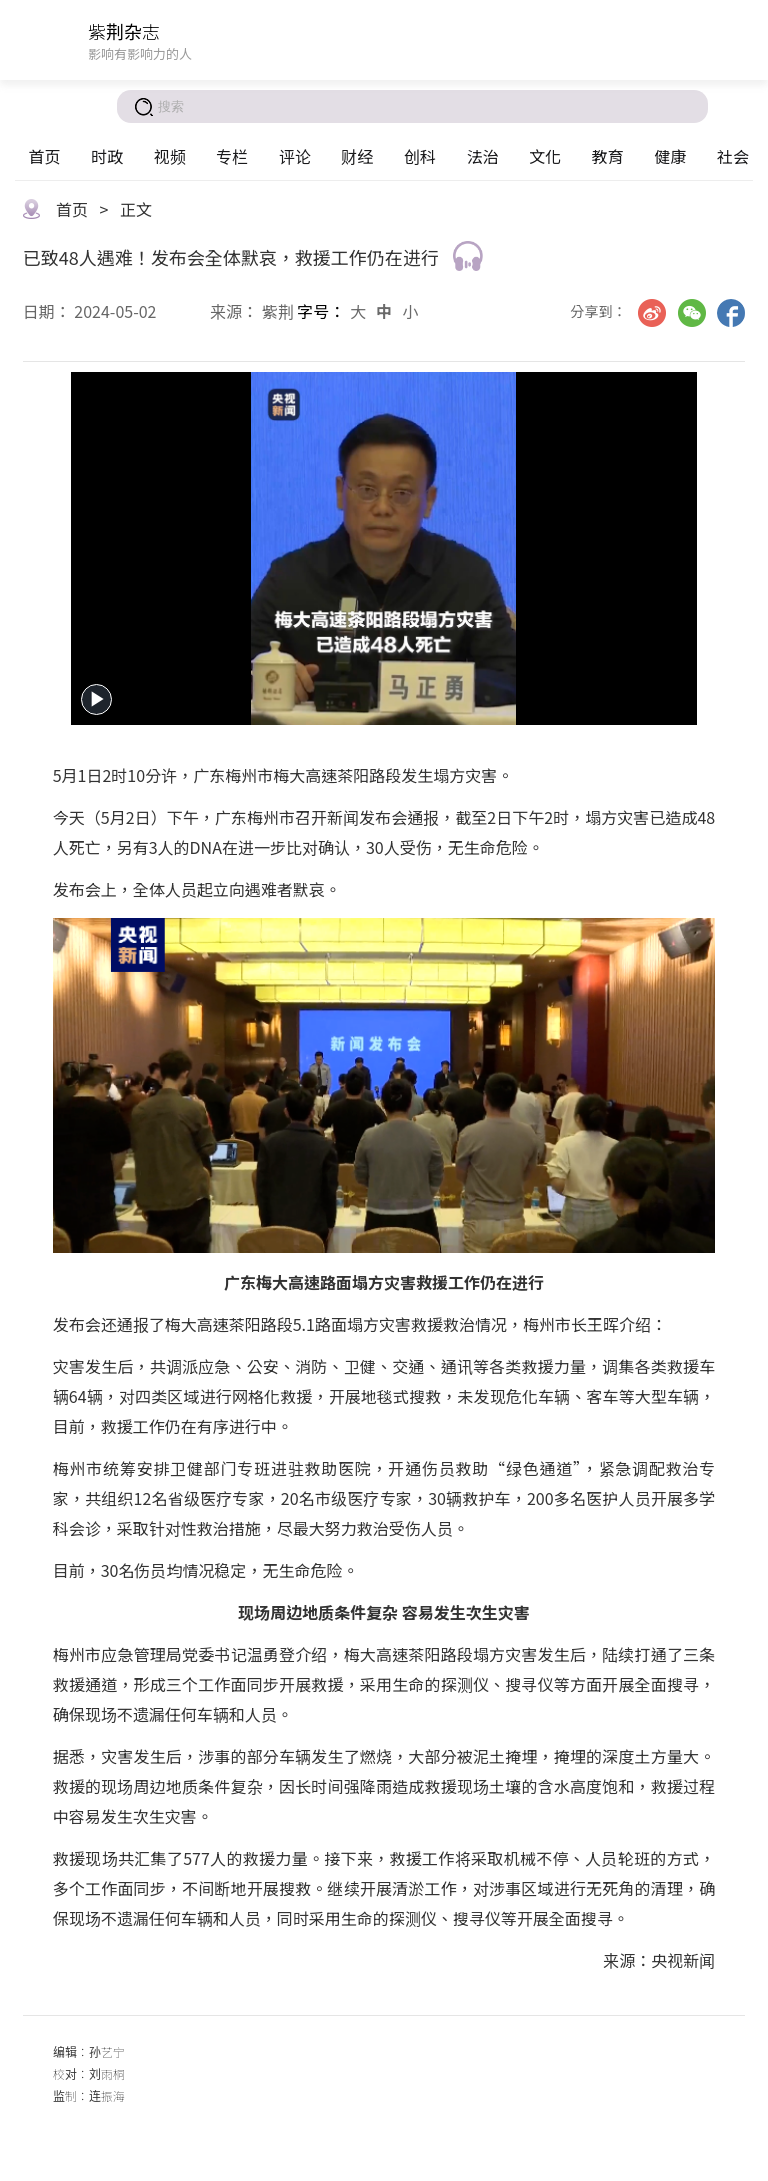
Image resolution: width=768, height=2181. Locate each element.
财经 (357, 156)
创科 (420, 156)
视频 (170, 156)
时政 (107, 156)
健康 (670, 156)
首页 (44, 156)
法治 (483, 156)
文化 (545, 156)
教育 (608, 156)
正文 (136, 209)
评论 (295, 156)
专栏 (232, 156)
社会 (733, 156)
